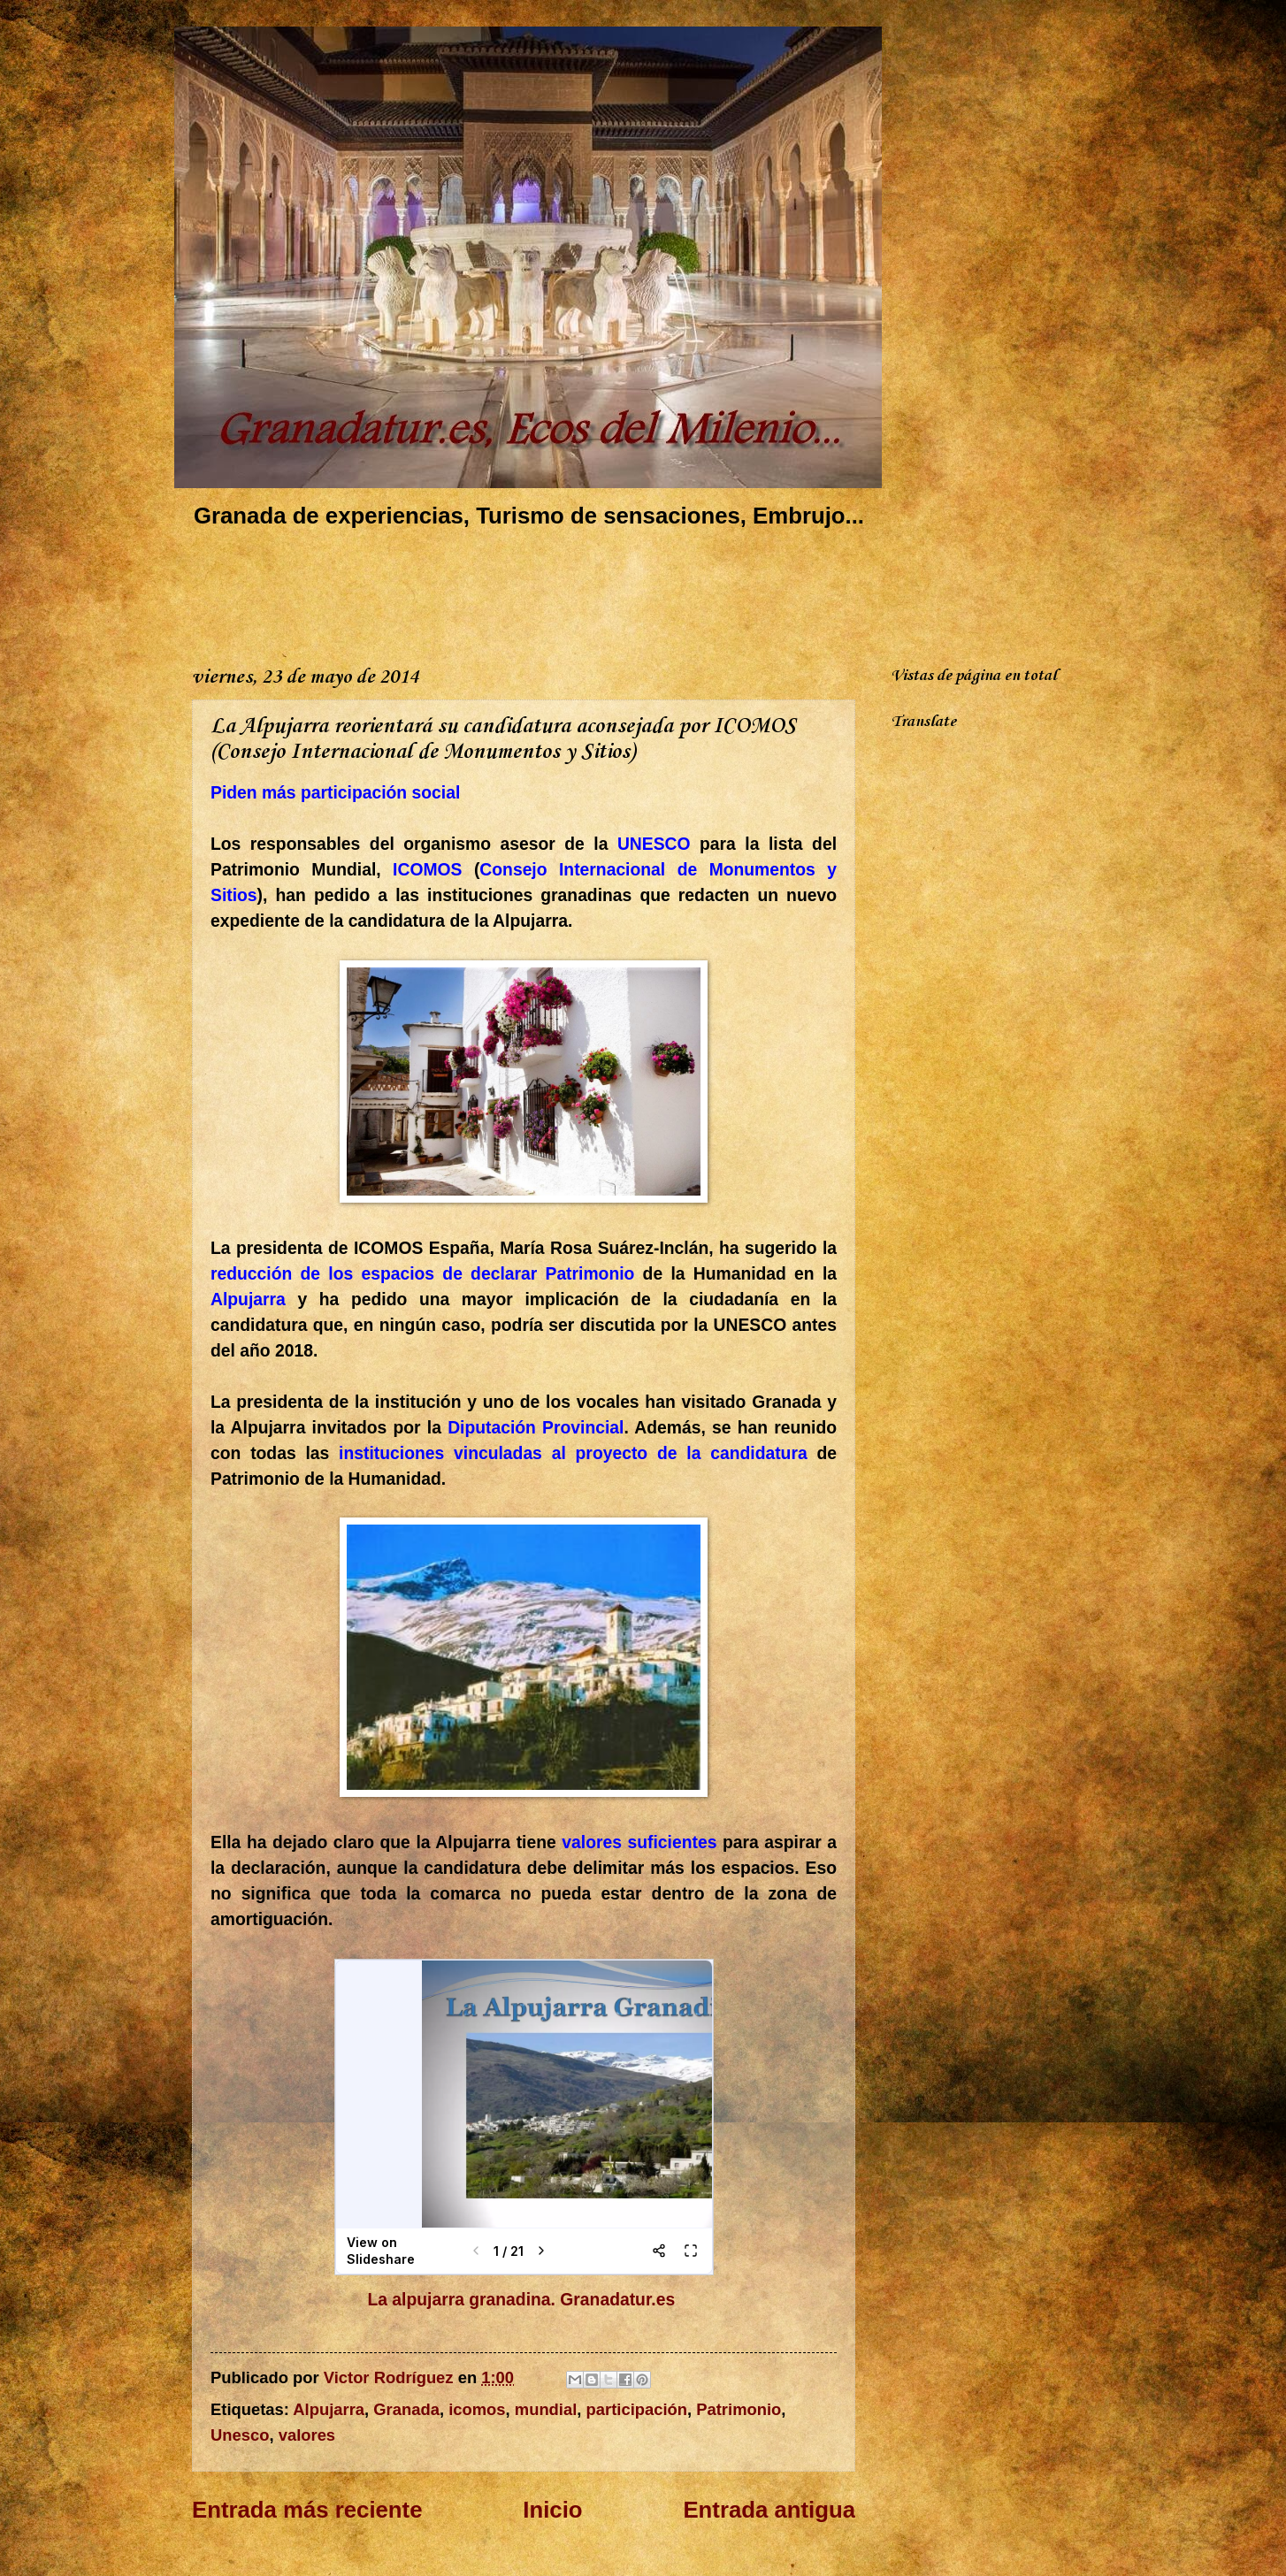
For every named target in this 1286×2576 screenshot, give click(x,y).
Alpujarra (328, 2409)
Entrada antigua (769, 2509)
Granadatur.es (619, 2299)
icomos (476, 2409)
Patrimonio (738, 2409)
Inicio (552, 2509)
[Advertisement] (514, 593)
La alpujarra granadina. (461, 2299)
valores (307, 2435)
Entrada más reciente (307, 2509)
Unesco (240, 2435)
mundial (546, 2409)
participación (636, 2409)
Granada (406, 2409)
